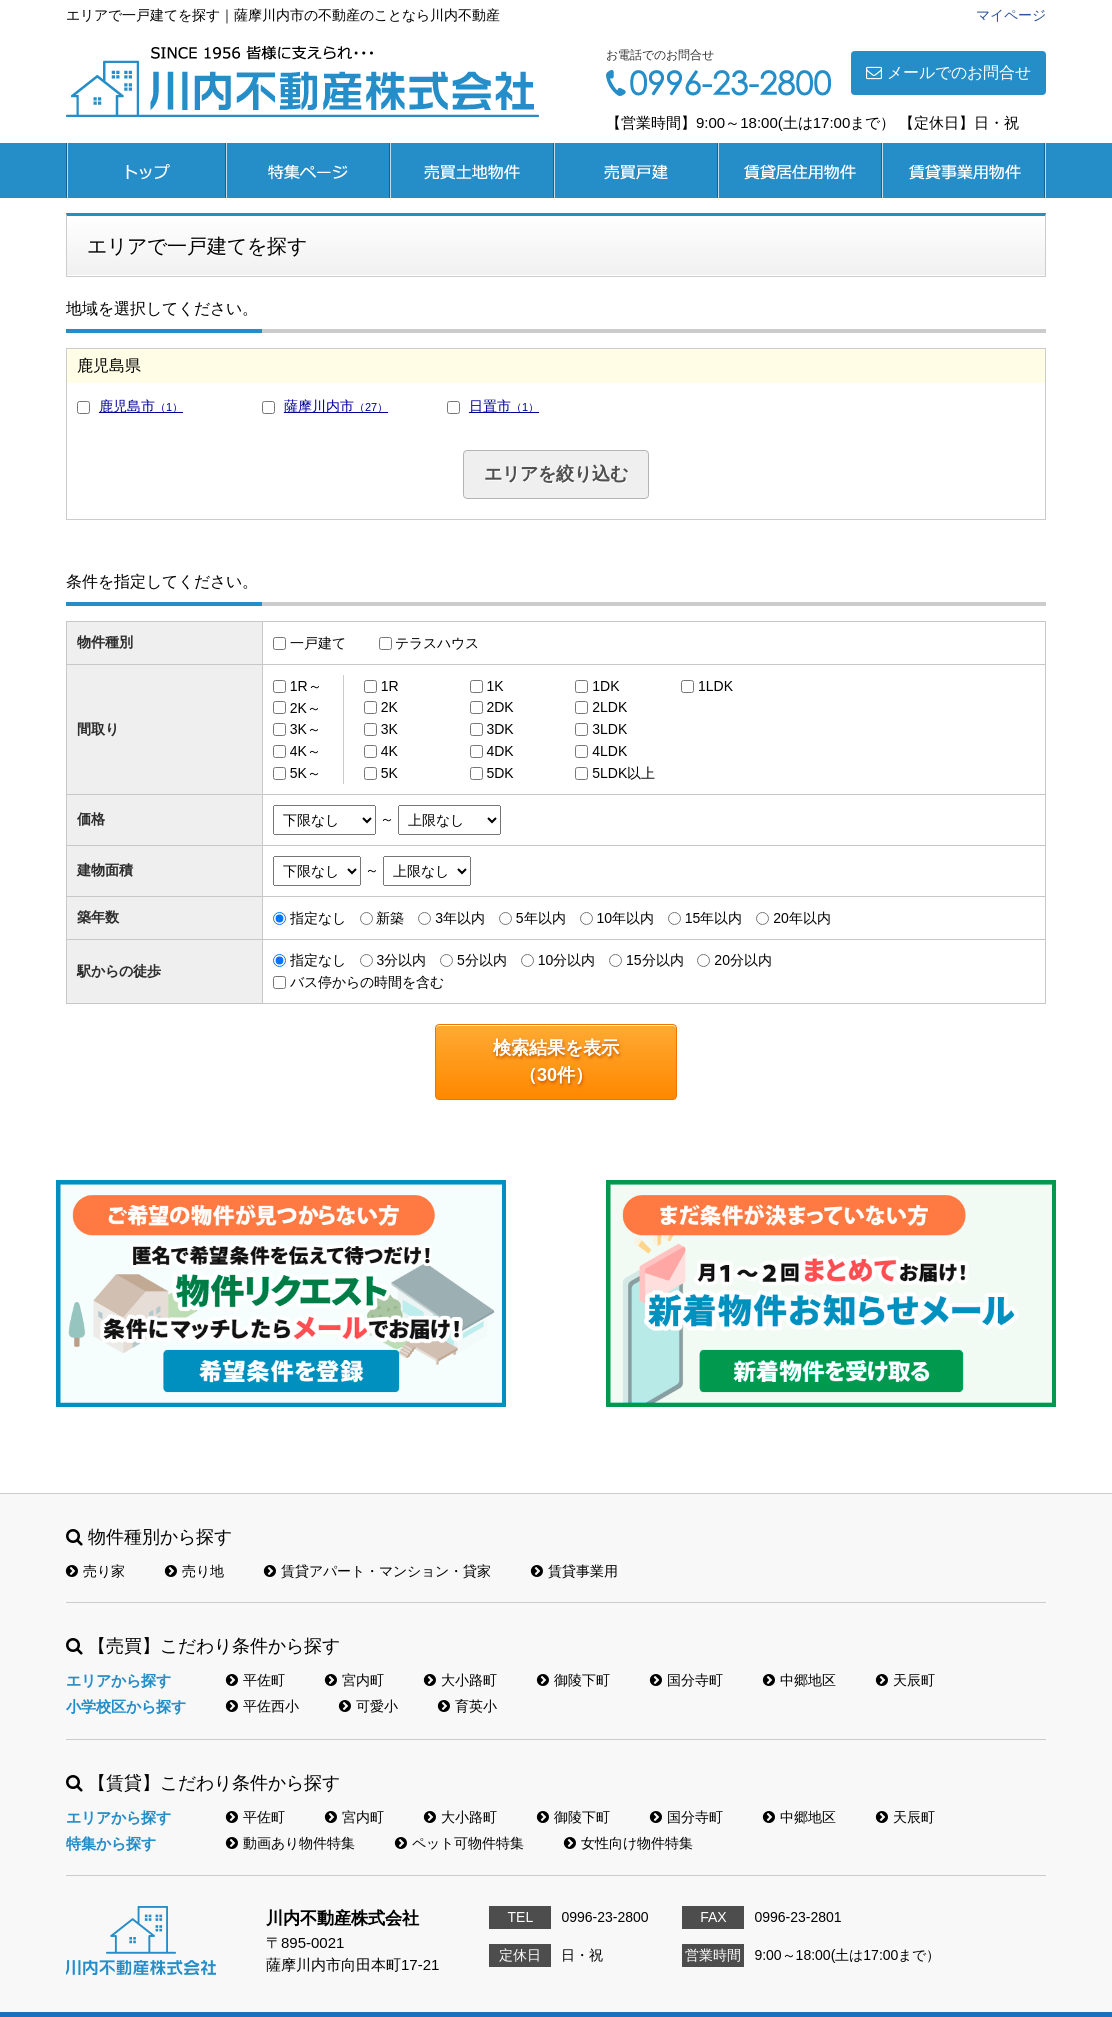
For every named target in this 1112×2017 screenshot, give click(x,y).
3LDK (609, 729)
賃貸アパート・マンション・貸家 (377, 1571)
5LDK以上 (623, 773)
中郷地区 (799, 1680)
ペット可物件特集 (459, 1843)
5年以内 (541, 918)
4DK (499, 751)
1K (494, 686)
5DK (499, 773)
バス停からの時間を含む (367, 982)
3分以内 (401, 960)
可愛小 (368, 1706)
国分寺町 (686, 1680)
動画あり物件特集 (290, 1843)
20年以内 (802, 918)
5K (389, 773)
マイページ (1011, 15)
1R (390, 686)
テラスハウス (437, 643)
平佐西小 (262, 1706)
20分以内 (743, 960)
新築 (390, 918)
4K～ (305, 751)
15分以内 (655, 960)
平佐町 (255, 1680)
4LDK (609, 751)
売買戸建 (636, 170)
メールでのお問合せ (948, 72)
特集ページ (308, 170)
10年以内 (625, 918)
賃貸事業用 (964, 170)
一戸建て (318, 643)
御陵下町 (573, 1680)
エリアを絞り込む (556, 474)
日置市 (504, 406)
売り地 (194, 1571)
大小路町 (460, 1680)
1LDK (715, 686)
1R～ (306, 686)
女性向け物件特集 (628, 1843)
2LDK (609, 707)
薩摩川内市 (336, 406)
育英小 (467, 1706)
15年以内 (714, 918)
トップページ (146, 170)
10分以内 (567, 960)
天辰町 (905, 1680)
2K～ (305, 707)
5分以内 (482, 960)
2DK (499, 707)
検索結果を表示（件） (556, 1061)
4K (389, 751)
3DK (499, 729)
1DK (605, 686)
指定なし (318, 918)
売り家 (95, 1571)
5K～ (305, 773)
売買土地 (472, 170)
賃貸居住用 (800, 170)
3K (389, 729)
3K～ (305, 729)
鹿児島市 (141, 406)
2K (389, 707)
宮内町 (354, 1680)
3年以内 (460, 918)
